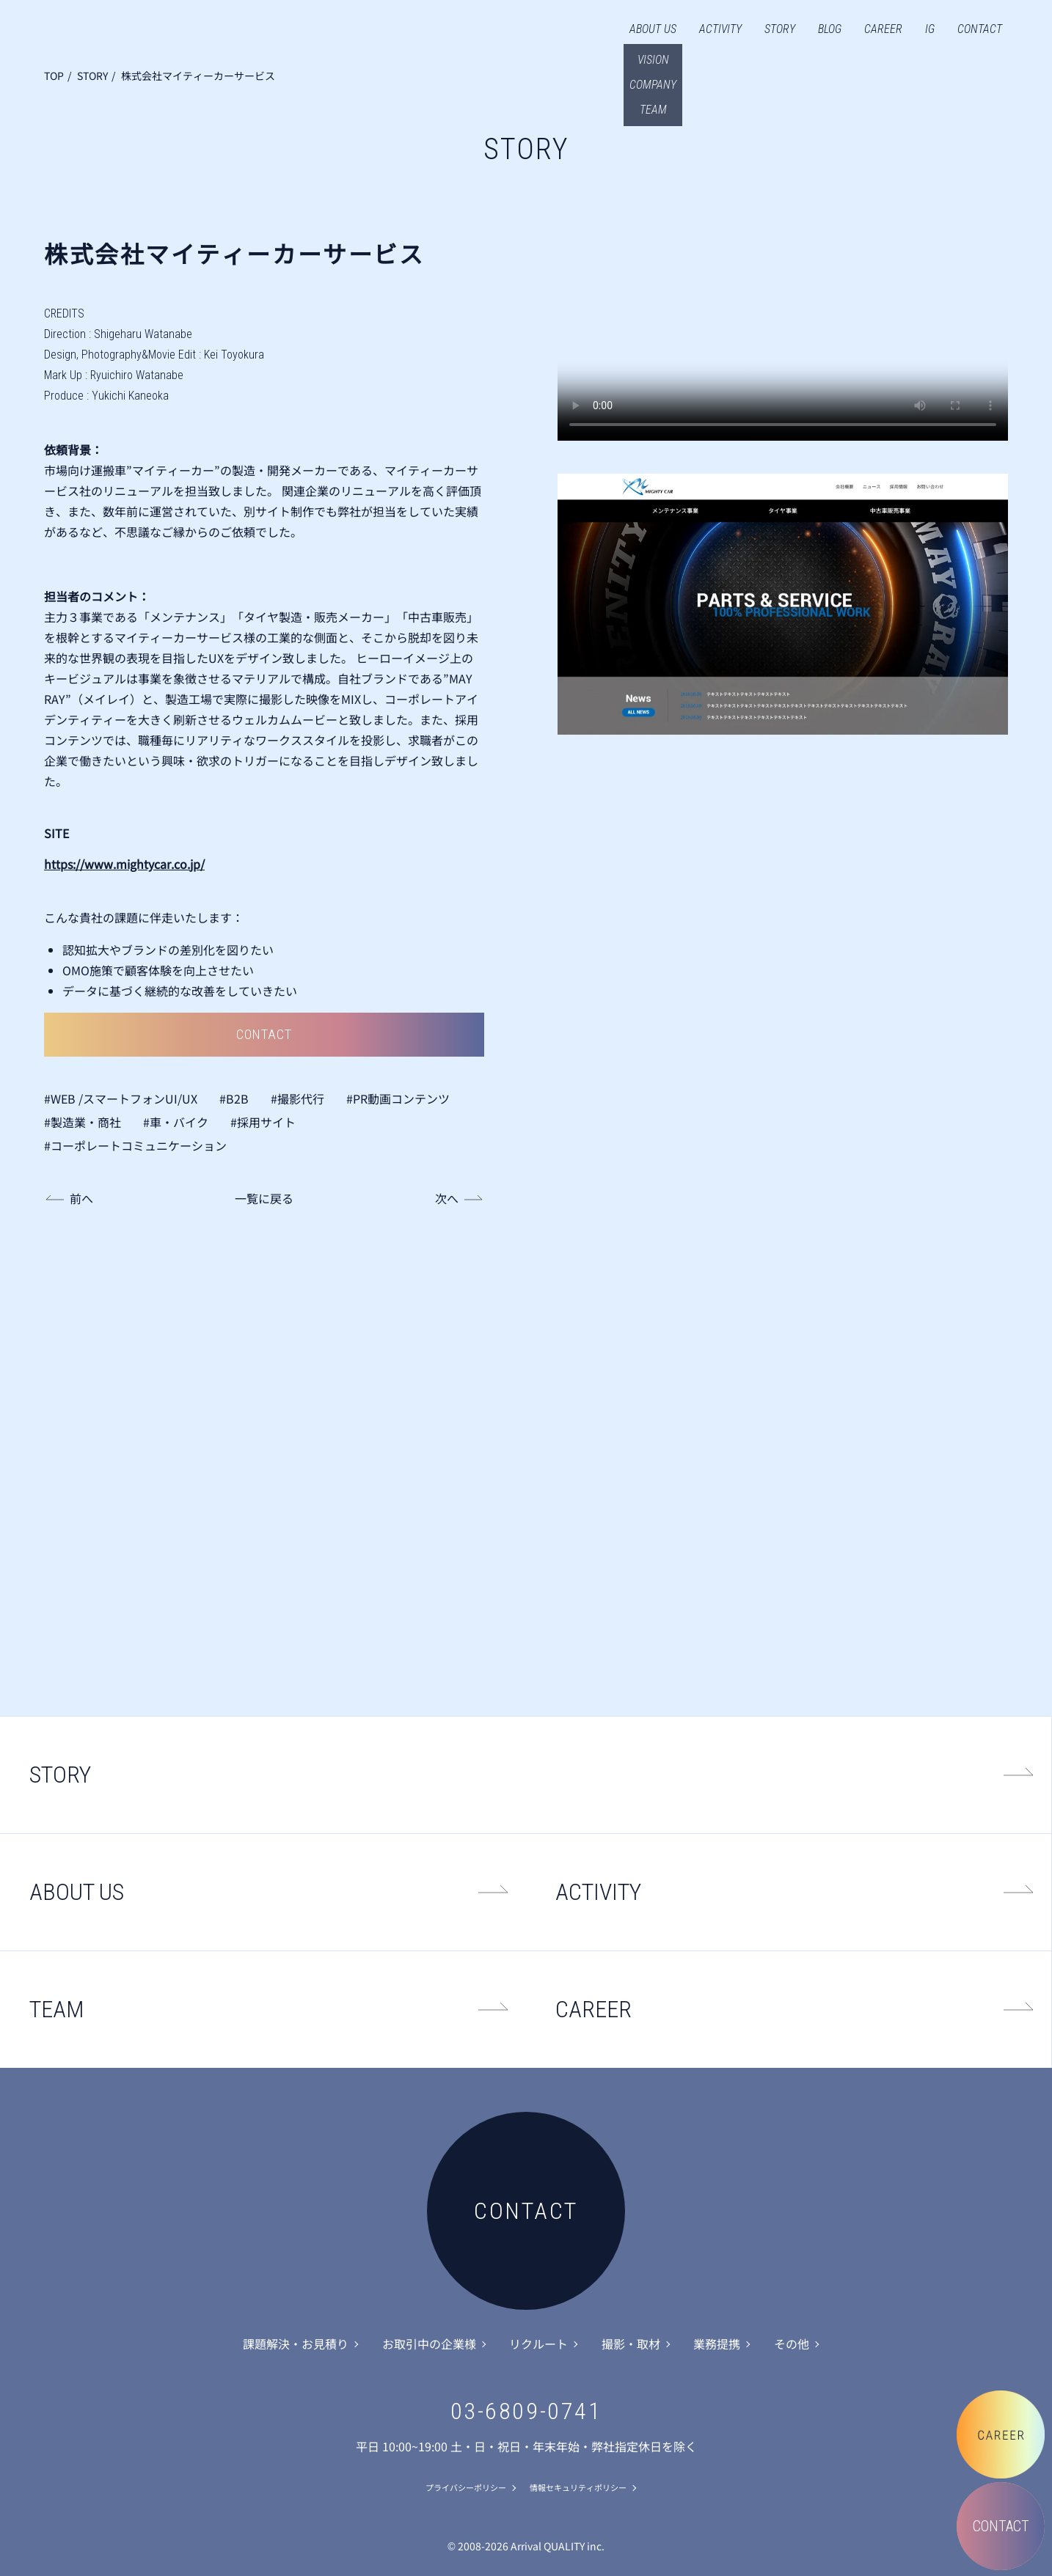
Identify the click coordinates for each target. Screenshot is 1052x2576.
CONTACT (979, 29)
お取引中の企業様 (429, 2343)
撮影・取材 (631, 2343)
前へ (81, 1198)
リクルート (538, 2343)
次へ (447, 1198)
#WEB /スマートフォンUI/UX (120, 1098)
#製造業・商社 (82, 1122)
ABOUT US (652, 29)
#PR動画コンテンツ (398, 1098)
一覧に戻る (264, 1198)
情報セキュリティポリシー (578, 2487)
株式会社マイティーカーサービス (198, 75)
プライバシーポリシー (465, 2487)
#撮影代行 (297, 1098)
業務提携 (716, 2343)
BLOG (829, 29)
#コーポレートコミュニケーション (135, 1145)
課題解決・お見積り (295, 2343)
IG (930, 29)
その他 (791, 2343)
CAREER (883, 29)
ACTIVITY (720, 29)
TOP (54, 75)
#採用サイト (263, 1122)
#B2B (234, 1098)
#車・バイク (175, 1122)
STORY (779, 29)
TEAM (56, 2009)
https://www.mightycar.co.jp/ (124, 864)
